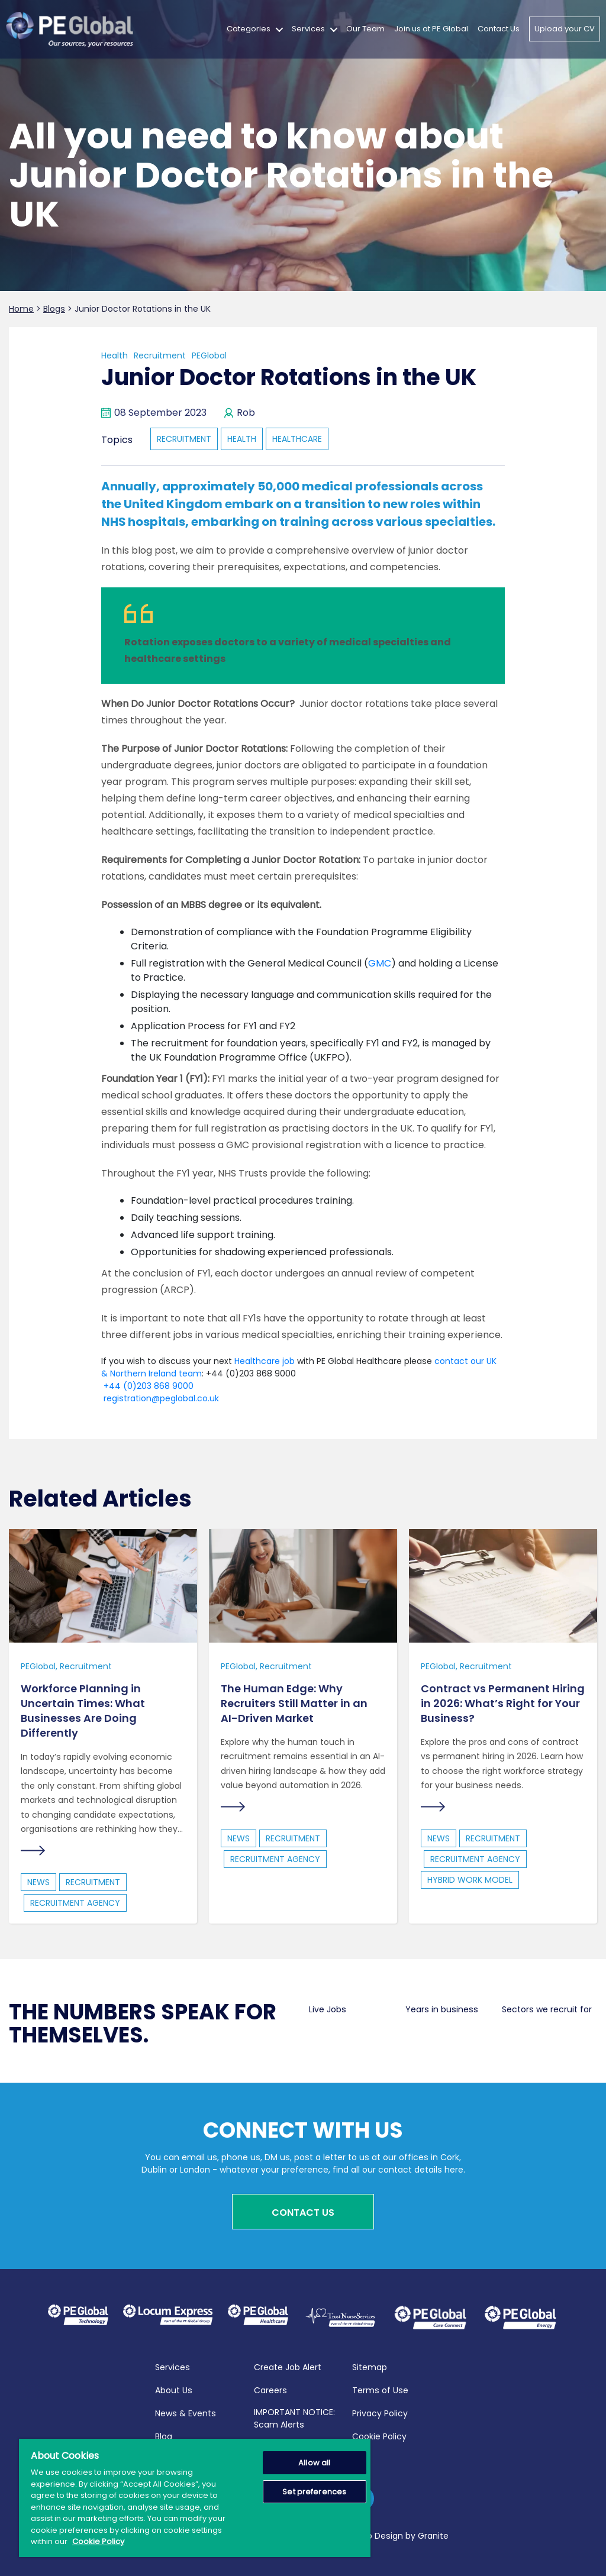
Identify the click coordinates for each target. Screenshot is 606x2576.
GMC (379, 963)
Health (114, 355)
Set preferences (314, 2491)
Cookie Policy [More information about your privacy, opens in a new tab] (98, 2541)
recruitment (184, 439)
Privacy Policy (380, 2411)
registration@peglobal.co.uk (160, 1398)
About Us (173, 2388)
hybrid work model (469, 1880)
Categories (248, 29)
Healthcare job (264, 1361)
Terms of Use (380, 2388)
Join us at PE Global (431, 29)
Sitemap (369, 2365)
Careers (270, 2388)
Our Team (365, 29)
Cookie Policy (379, 2435)
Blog (163, 2435)
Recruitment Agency (75, 1903)
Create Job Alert (287, 2365)
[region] (194, 2498)
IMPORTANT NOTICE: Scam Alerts (294, 2416)
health (241, 439)
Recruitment (160, 355)
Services (308, 29)
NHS (113, 521)
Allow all (314, 2462)
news (38, 1883)
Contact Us (499, 29)
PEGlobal (209, 355)
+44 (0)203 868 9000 (147, 1386)
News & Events (185, 2411)
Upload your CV (564, 29)
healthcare (297, 439)
